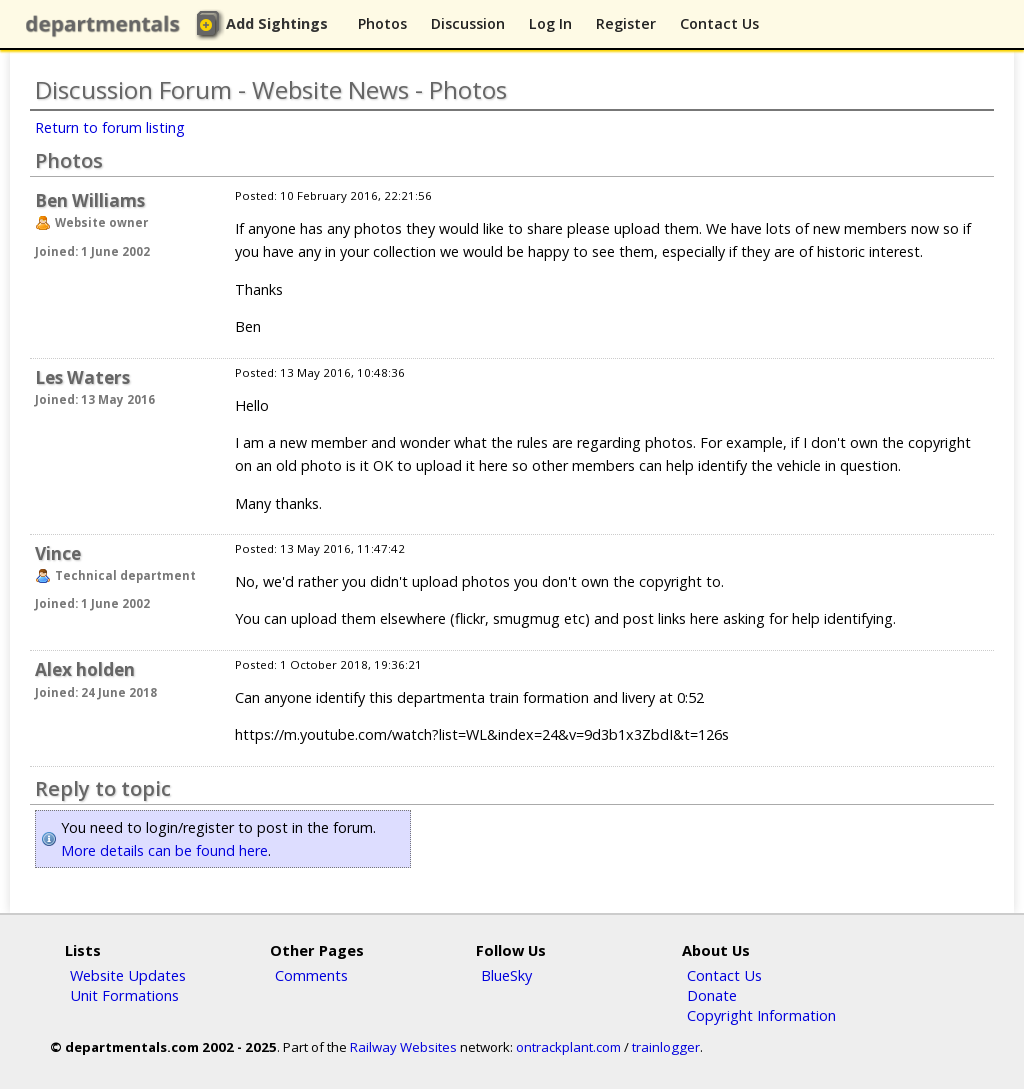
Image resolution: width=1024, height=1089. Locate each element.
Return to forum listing (110, 127)
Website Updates (128, 975)
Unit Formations (124, 995)
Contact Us (719, 23)
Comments (311, 975)
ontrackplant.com (568, 1047)
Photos (382, 23)
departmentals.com (107, 25)
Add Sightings (277, 23)
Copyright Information (761, 1015)
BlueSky (506, 975)
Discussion (468, 23)
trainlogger (666, 1047)
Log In (550, 23)
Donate (712, 995)
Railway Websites (403, 1047)
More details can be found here (164, 850)
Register (626, 23)
